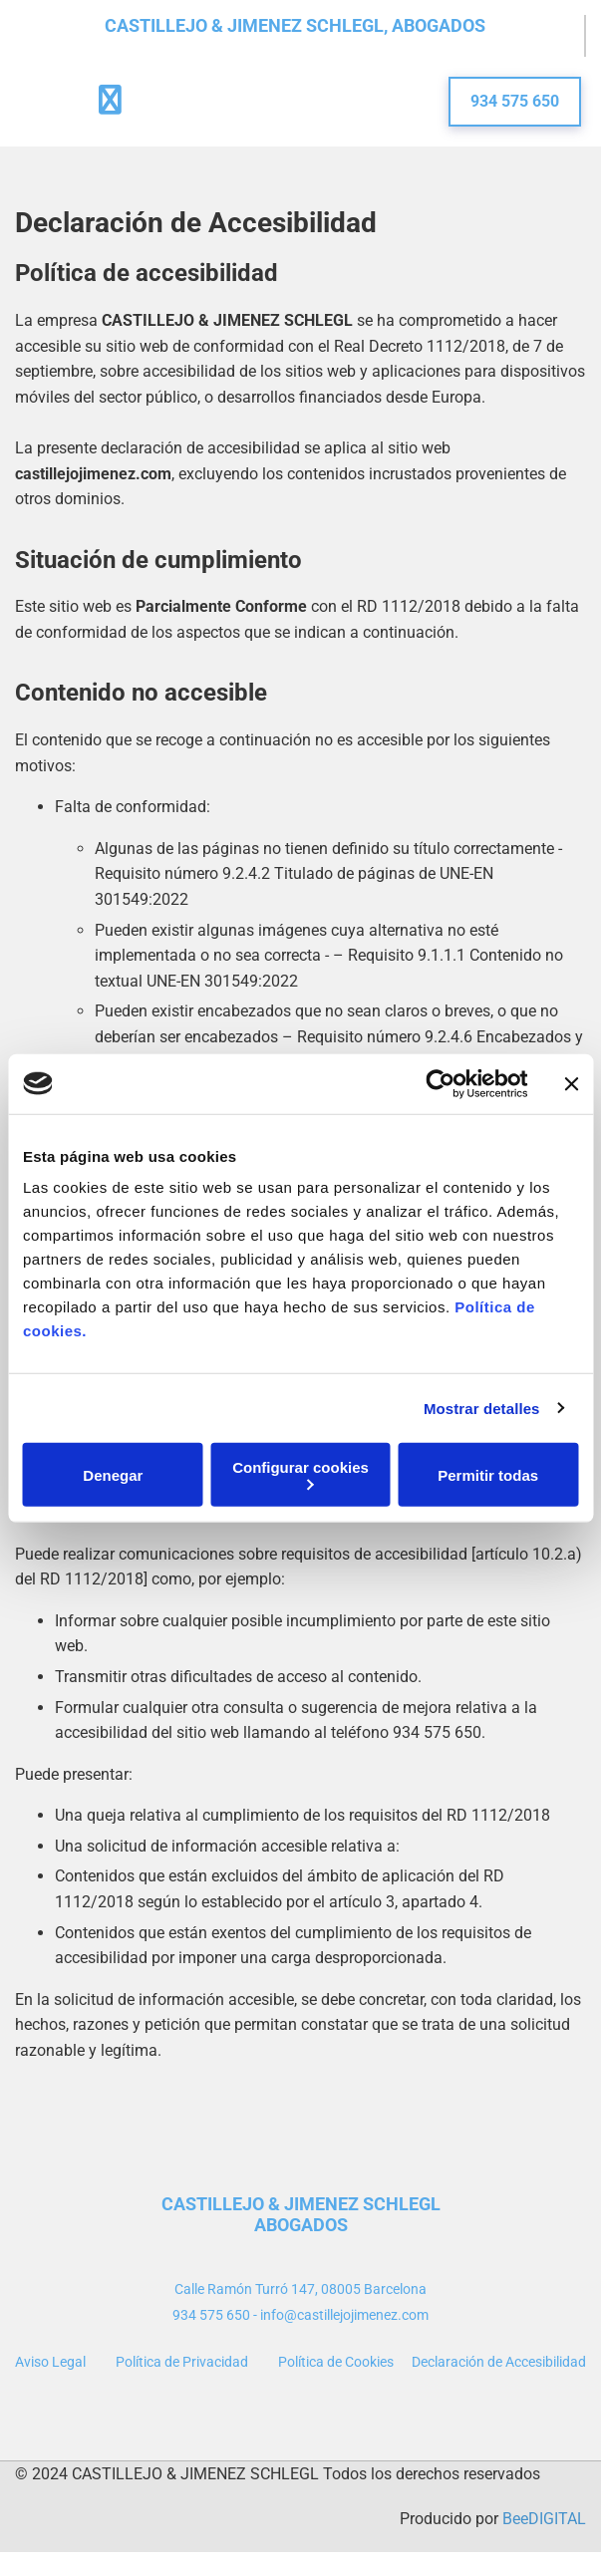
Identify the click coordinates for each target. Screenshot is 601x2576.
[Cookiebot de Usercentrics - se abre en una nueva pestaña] (440, 1083)
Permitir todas (488, 1474)
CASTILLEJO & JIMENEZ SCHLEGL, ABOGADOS (295, 25)
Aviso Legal (50, 2362)
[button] (515, 102)
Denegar (113, 1474)
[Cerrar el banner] (571, 1083)
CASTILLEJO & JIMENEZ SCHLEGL (301, 2203)
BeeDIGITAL (544, 2518)
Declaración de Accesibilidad (499, 2362)
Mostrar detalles (482, 1407)
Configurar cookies (300, 1474)
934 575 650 (211, 2315)
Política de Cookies (336, 2362)
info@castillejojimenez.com (344, 2315)
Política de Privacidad (182, 2362)
